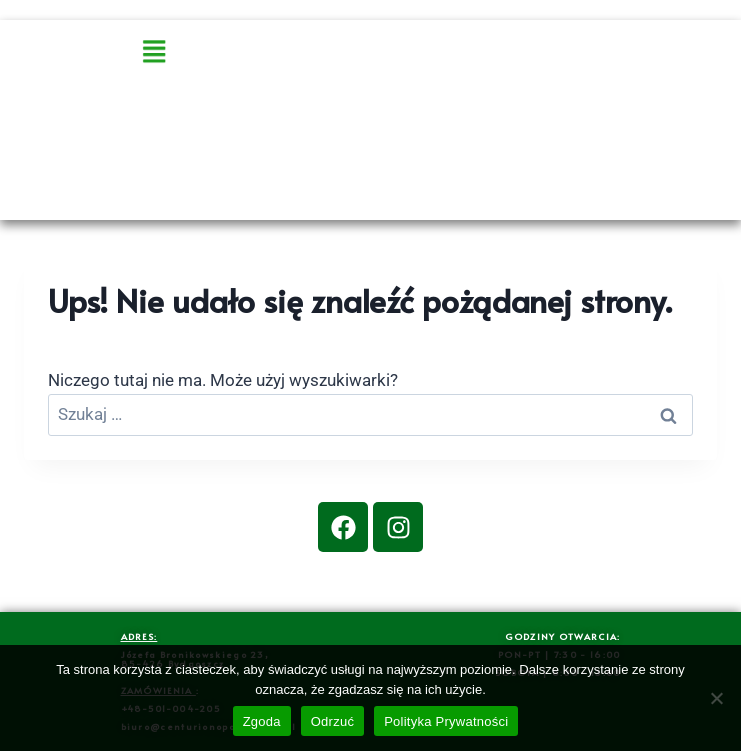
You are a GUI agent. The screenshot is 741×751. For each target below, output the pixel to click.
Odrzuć (332, 721)
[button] (208, 53)
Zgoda (262, 721)
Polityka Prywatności (446, 721)
